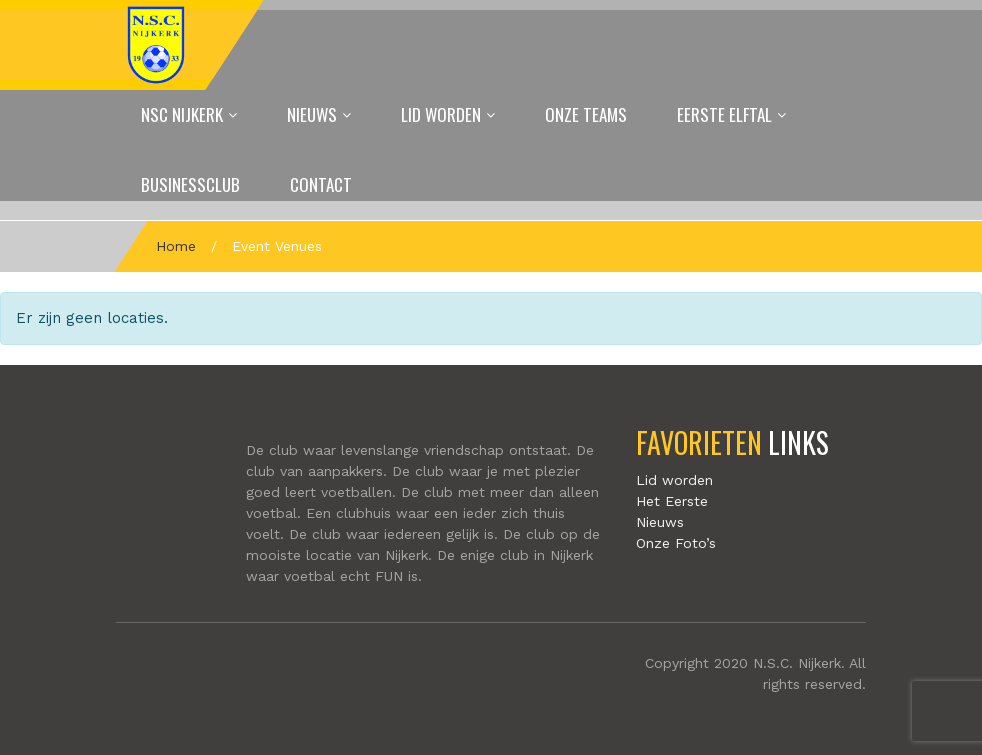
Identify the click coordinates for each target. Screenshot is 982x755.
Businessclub (190, 184)
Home (176, 246)
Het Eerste (672, 501)
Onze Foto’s (676, 543)
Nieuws (312, 114)
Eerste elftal (724, 114)
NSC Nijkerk (182, 114)
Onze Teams (586, 114)
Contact (321, 184)
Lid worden (441, 114)
